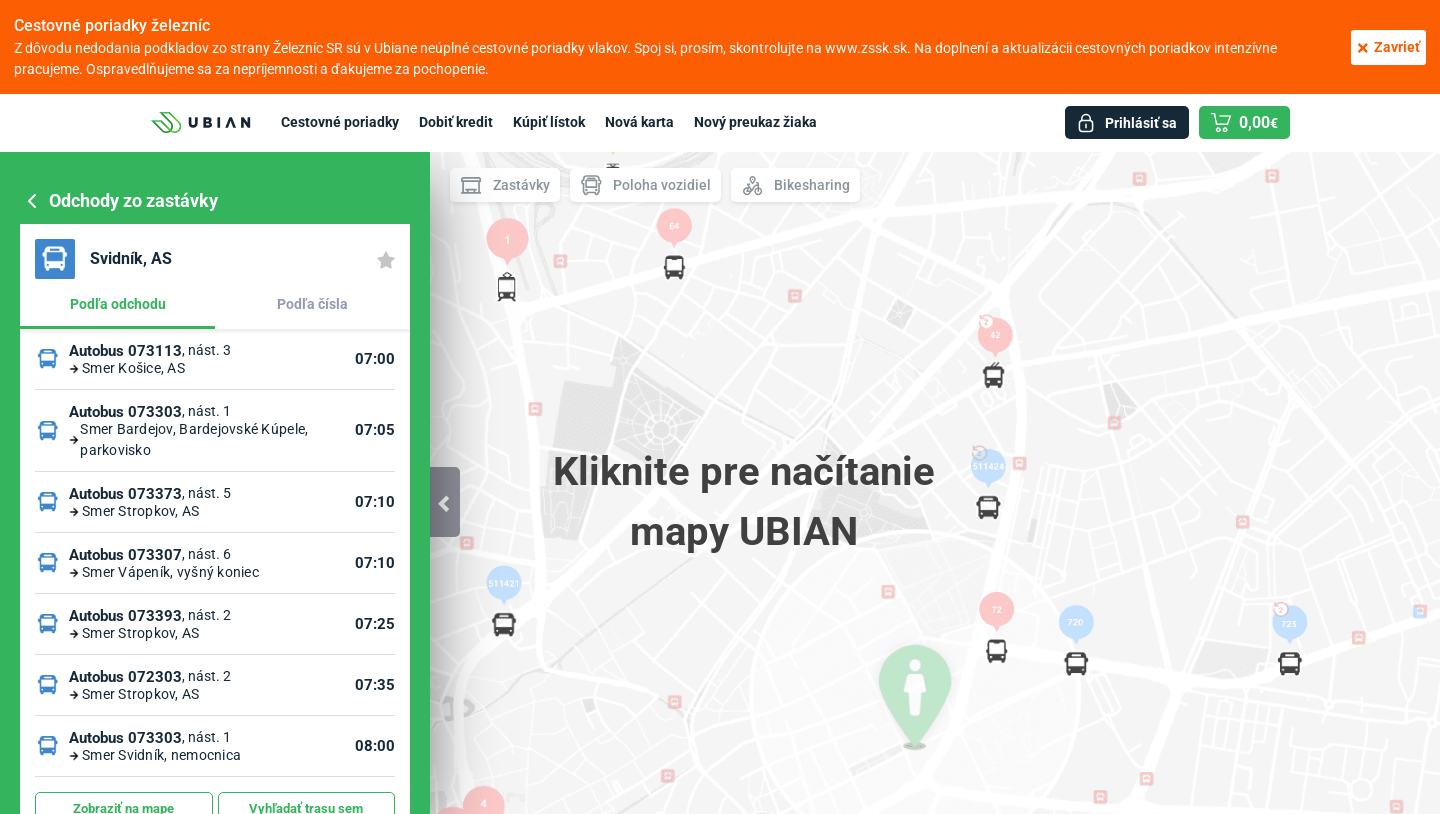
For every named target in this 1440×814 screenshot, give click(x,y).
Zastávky (505, 185)
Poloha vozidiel (645, 185)
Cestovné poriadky (340, 122)
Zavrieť (1388, 47)
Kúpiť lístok (549, 122)
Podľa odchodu (118, 304)
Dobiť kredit (456, 122)
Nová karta (639, 122)
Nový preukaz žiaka (755, 122)
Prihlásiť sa (1141, 123)
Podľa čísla (312, 304)
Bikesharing (795, 185)
